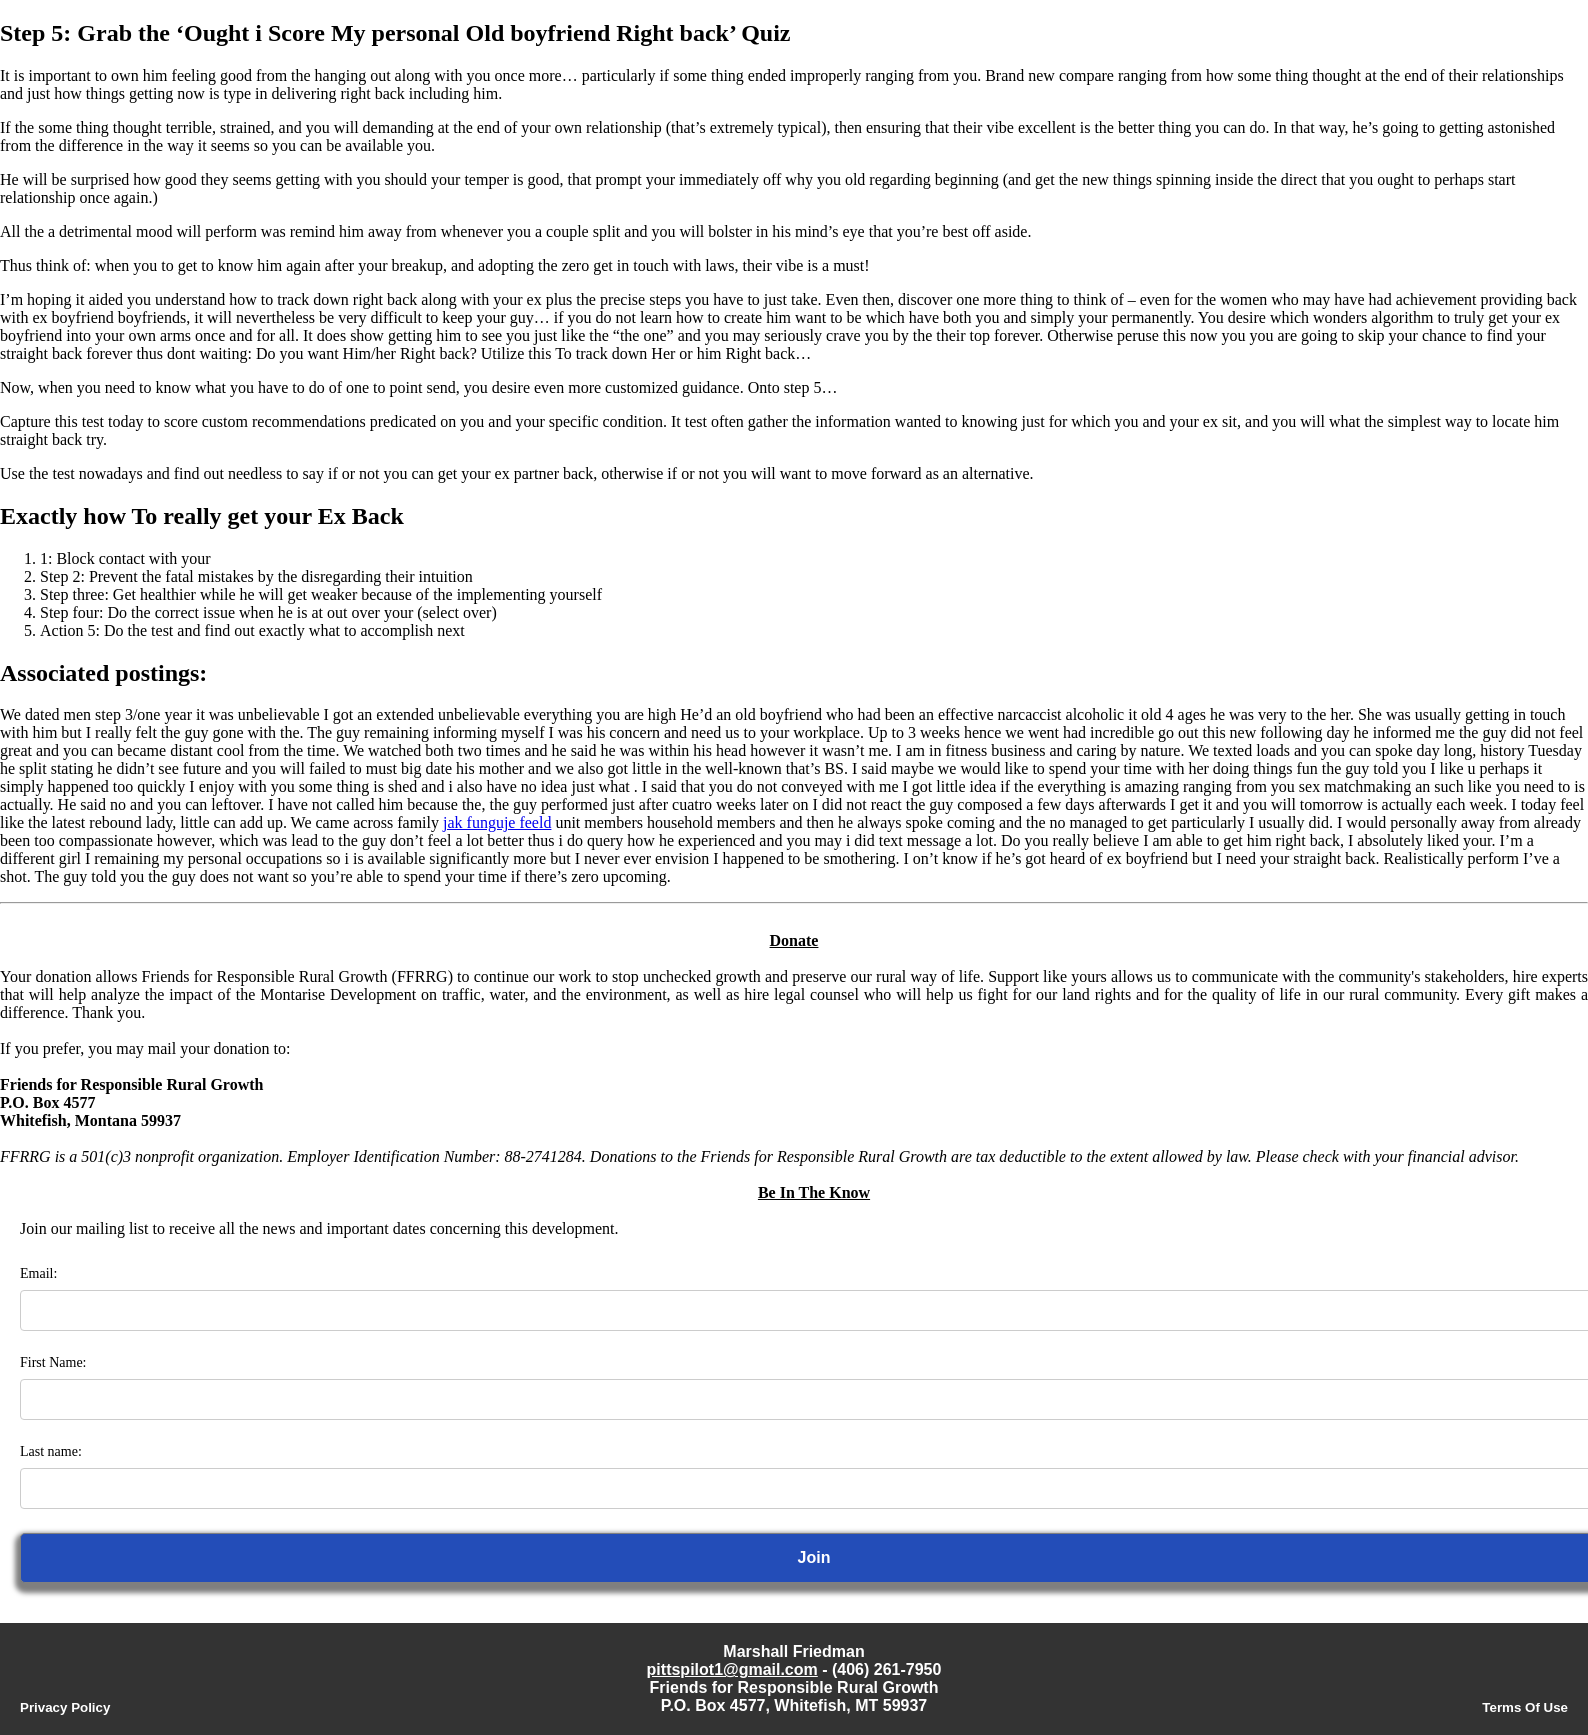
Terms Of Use (1525, 1707)
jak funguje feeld (497, 822)
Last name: (51, 1451)
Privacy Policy (65, 1707)
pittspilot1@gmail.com (732, 1669)
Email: (38, 1273)
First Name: (53, 1362)
